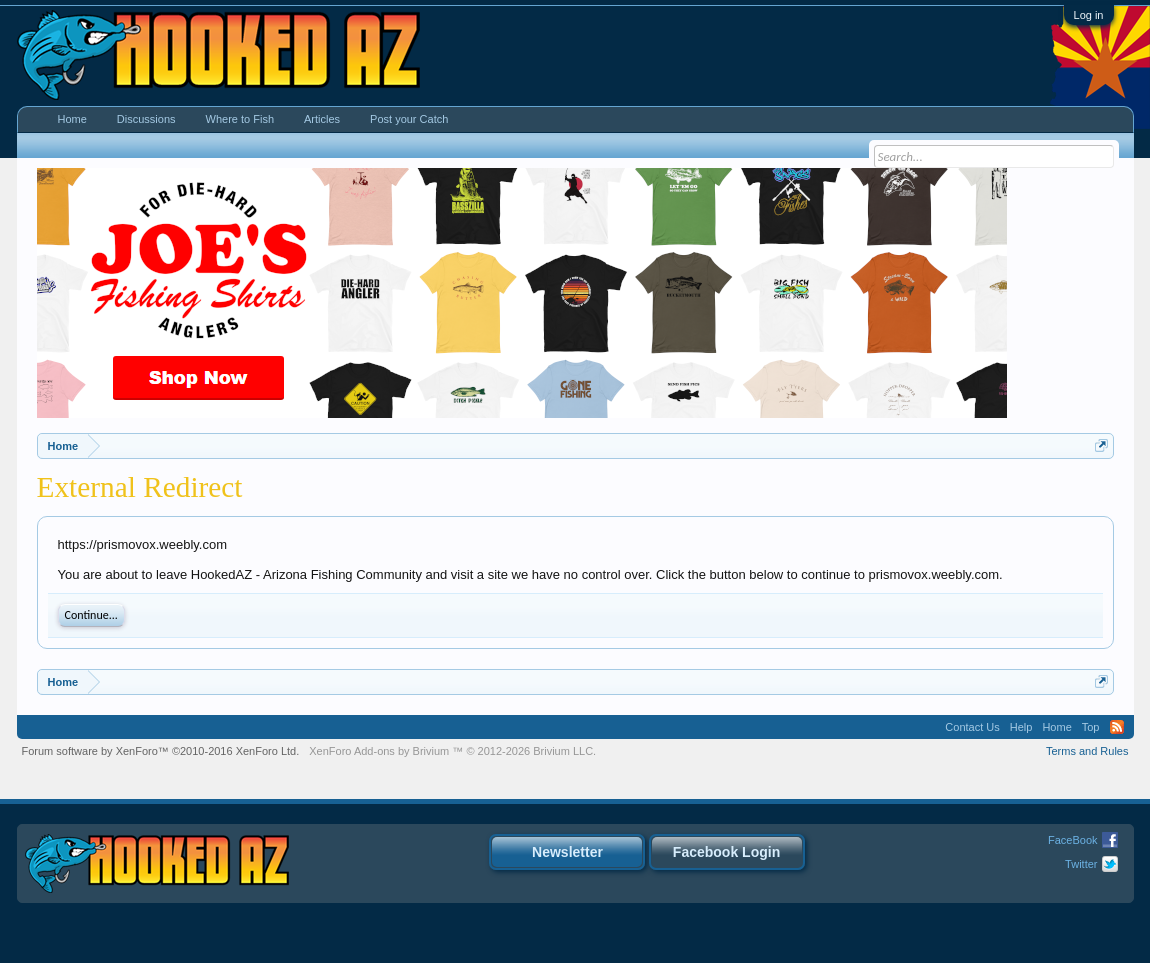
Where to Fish (240, 119)
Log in (1089, 15)
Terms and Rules (1087, 751)
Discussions (146, 119)
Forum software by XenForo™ (161, 751)
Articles (322, 119)
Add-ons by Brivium (452, 751)
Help (1021, 727)
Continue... (91, 615)
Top (1091, 727)
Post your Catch (409, 119)
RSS (1117, 727)
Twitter (1081, 864)
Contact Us (972, 727)
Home (72, 119)
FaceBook (1073, 840)
